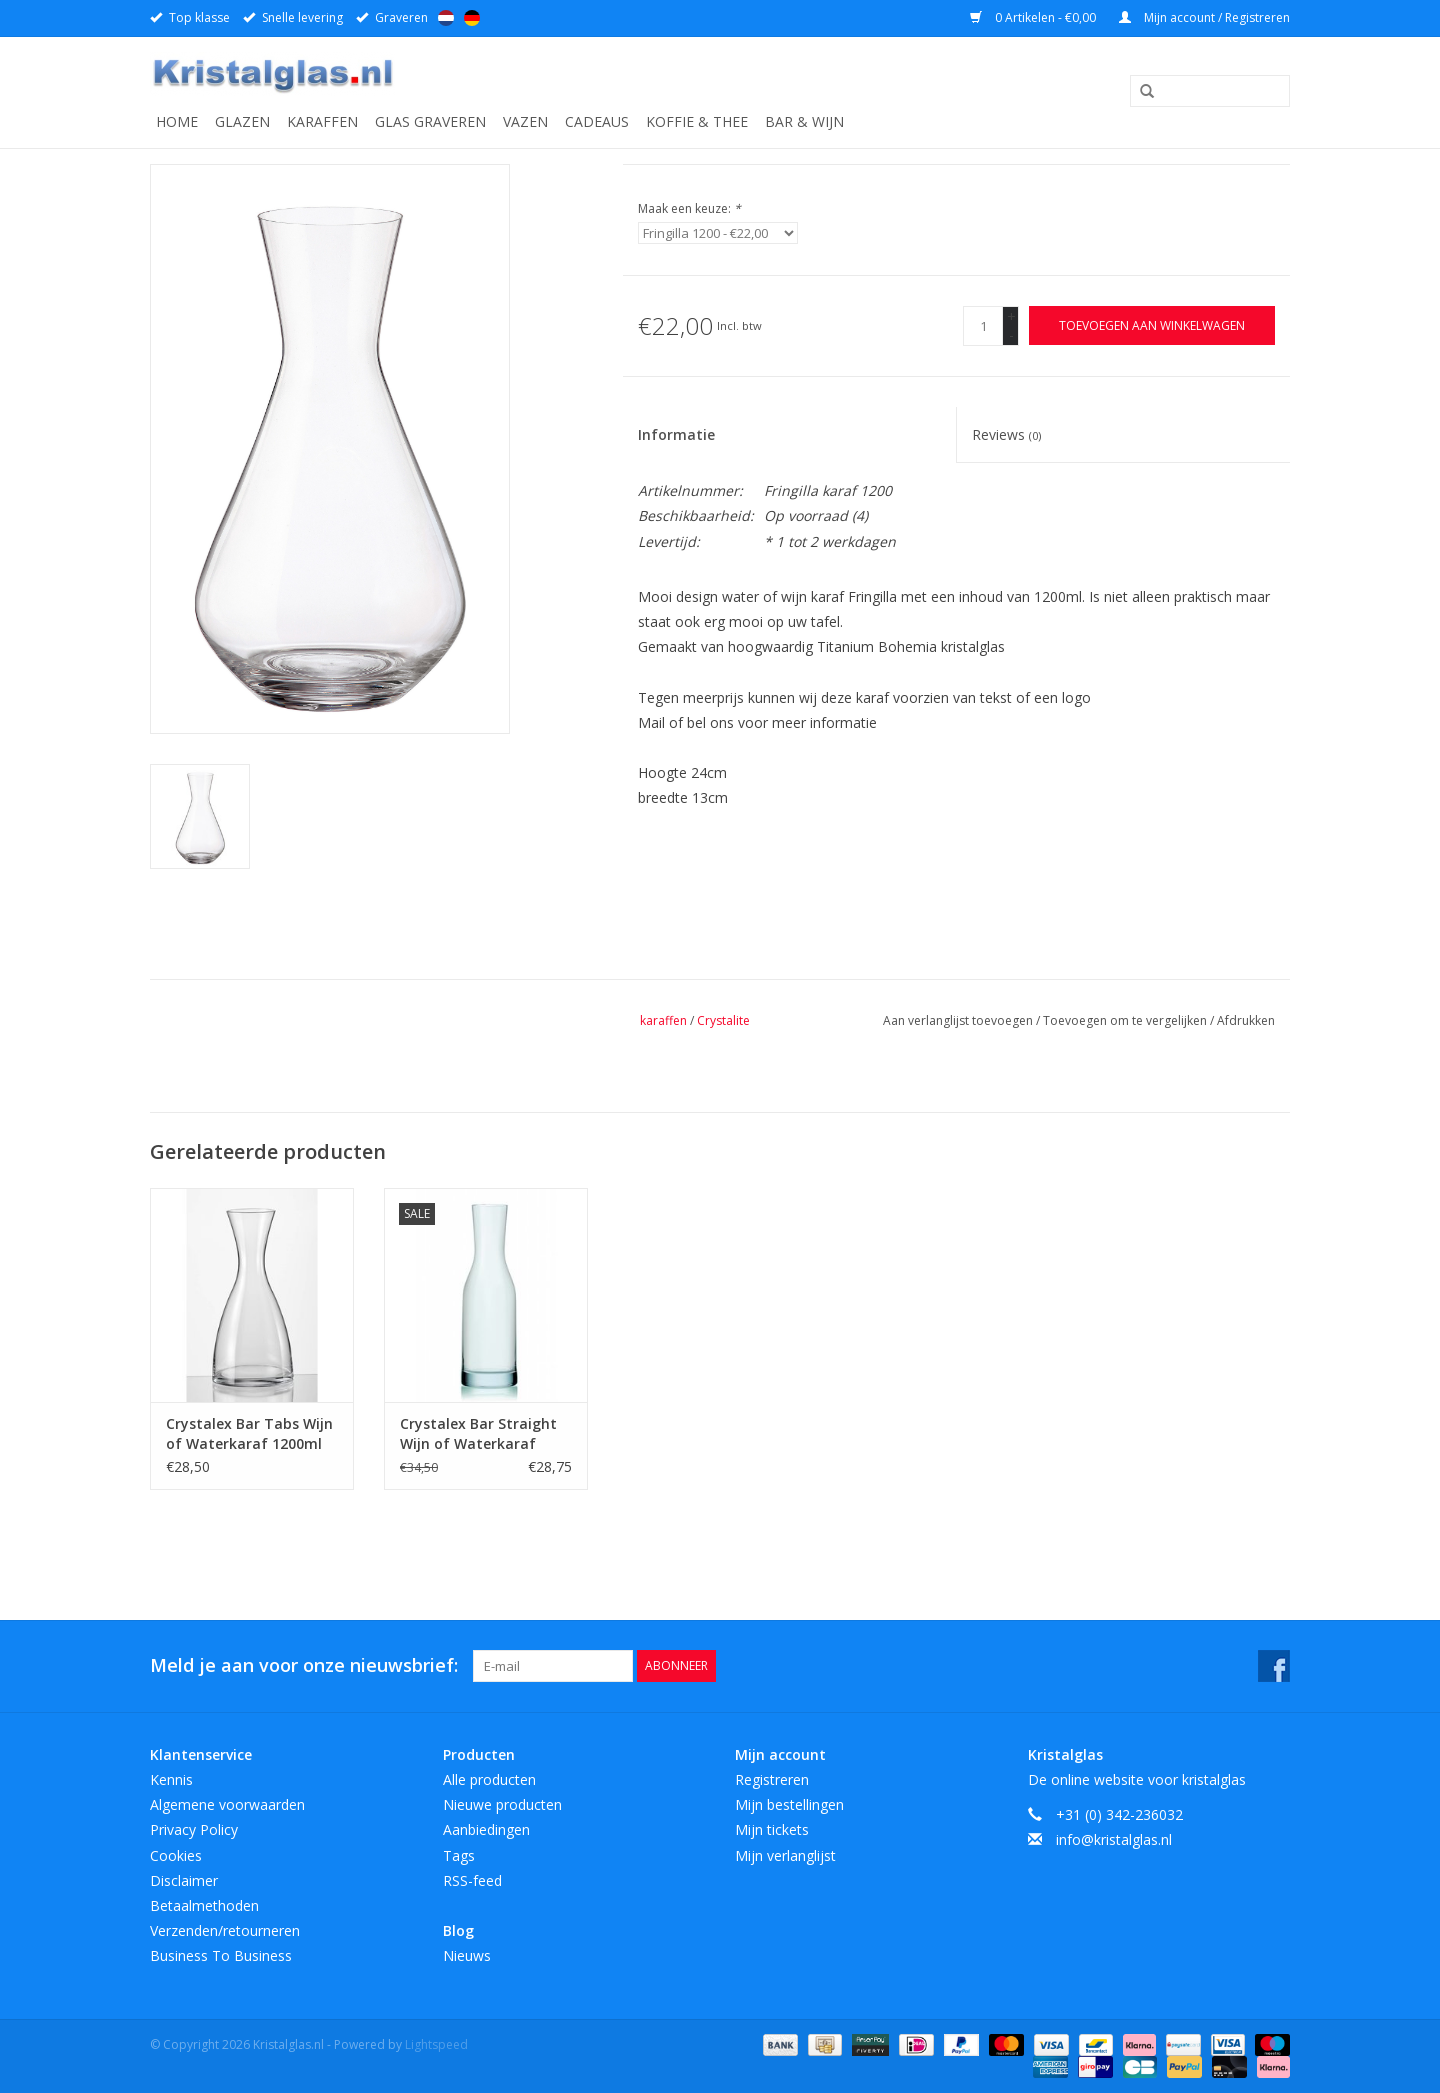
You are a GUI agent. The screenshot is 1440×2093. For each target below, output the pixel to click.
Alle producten (489, 1779)
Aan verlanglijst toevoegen (959, 1020)
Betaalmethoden (204, 1905)
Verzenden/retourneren (225, 1930)
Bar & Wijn (804, 121)
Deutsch (472, 18)
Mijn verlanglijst (785, 1855)
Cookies (176, 1855)
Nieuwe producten (502, 1804)
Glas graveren (430, 121)
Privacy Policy (194, 1829)
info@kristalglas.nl (1114, 1839)
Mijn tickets (772, 1829)
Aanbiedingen (486, 1829)
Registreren (772, 1779)
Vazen (525, 121)
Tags (459, 1855)
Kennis (171, 1779)
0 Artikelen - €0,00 (1034, 17)
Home (177, 121)
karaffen (663, 1020)
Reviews (1006, 434)
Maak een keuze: (689, 208)
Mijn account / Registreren (1204, 17)
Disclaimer (184, 1880)
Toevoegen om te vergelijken (1126, 1020)
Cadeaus (597, 121)
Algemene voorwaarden (227, 1804)
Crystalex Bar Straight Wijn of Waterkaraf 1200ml (478, 1434)
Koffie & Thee (697, 121)
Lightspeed (436, 2044)
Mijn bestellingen (789, 1804)
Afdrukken (1246, 1020)
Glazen (242, 121)
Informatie (676, 434)
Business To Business (221, 1955)
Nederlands (446, 18)
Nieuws (467, 1955)
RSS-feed (472, 1880)
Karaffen (322, 121)
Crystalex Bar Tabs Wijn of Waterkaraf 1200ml (249, 1433)
